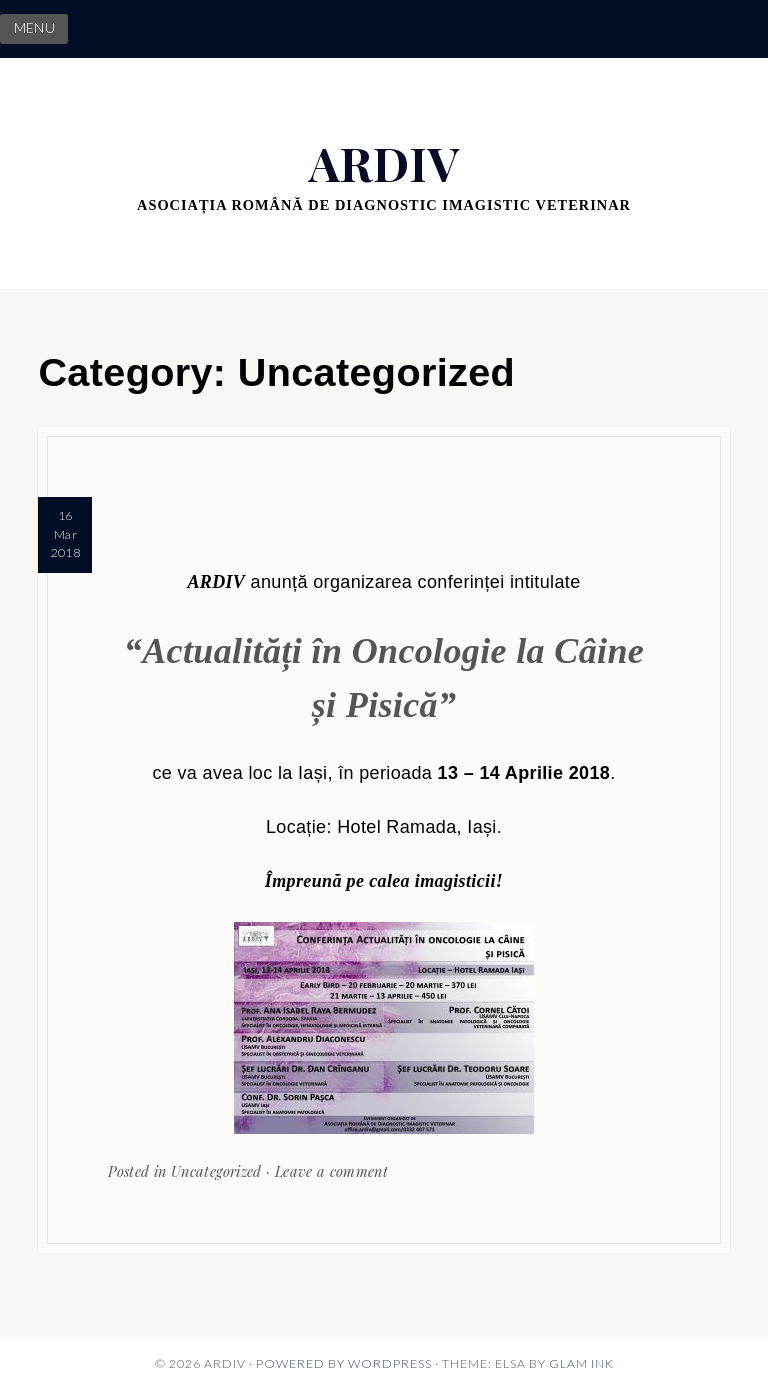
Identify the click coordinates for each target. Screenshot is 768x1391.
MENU (34, 28)
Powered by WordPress (344, 1363)
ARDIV (384, 162)
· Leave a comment (325, 1171)
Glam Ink (581, 1363)
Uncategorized (216, 1171)
